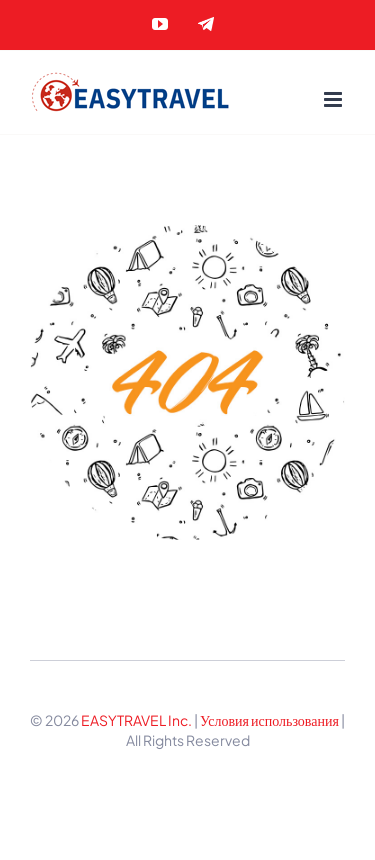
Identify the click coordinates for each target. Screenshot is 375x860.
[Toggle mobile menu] (334, 99)
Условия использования (270, 720)
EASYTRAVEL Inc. (136, 720)
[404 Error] (187, 232)
